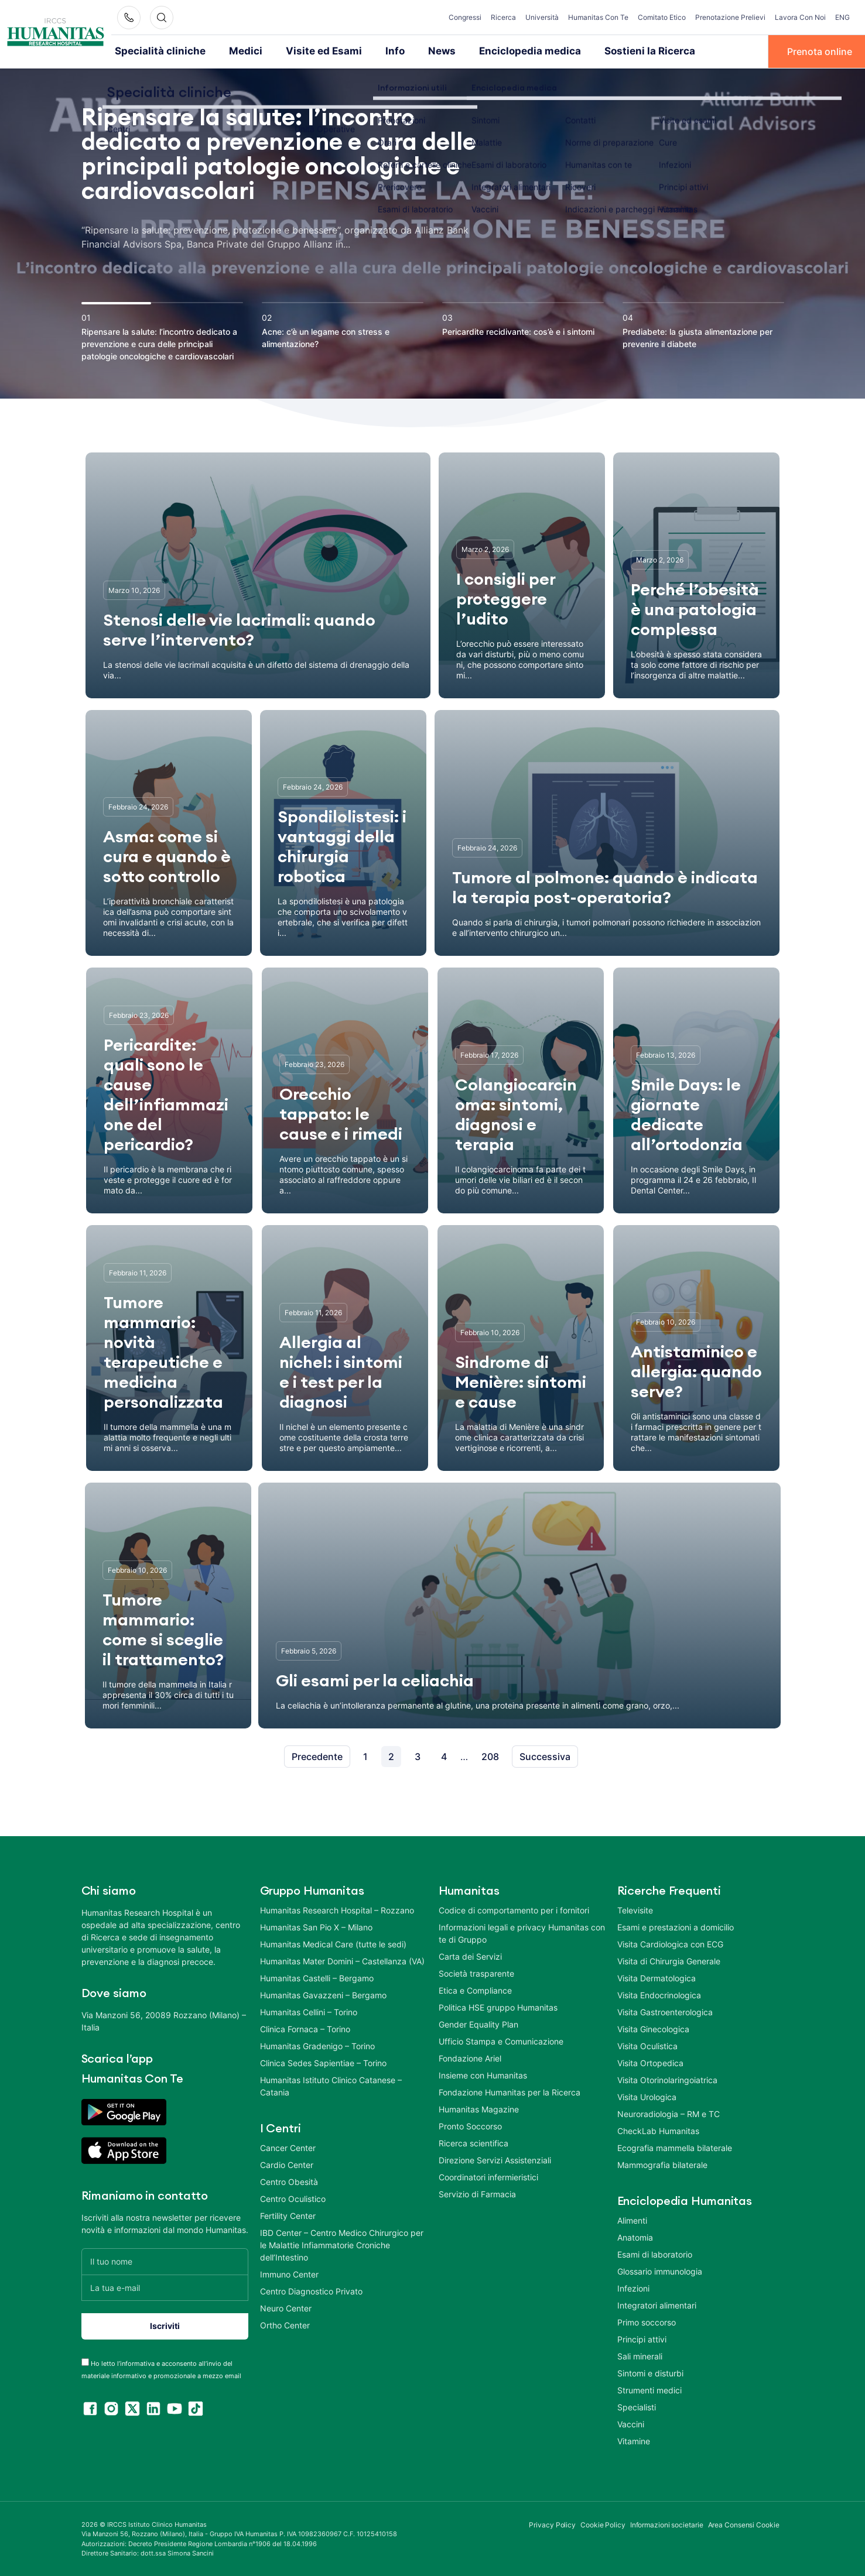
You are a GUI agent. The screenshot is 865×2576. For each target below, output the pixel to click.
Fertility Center (288, 2215)
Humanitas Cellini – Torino (308, 2011)
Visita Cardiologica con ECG (670, 1943)
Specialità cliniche (155, 51)
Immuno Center (289, 2273)
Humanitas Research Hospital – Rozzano (337, 1909)
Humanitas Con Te (598, 17)
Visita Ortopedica (650, 2062)
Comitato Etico (662, 17)
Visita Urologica (646, 2096)
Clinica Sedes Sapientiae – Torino (323, 2062)
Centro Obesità (289, 2181)
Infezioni (633, 2287)
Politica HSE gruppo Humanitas (498, 2006)
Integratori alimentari (656, 2304)
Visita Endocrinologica (659, 1994)
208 (490, 1755)
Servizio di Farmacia (477, 2193)
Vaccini (630, 2423)
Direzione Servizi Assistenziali (495, 2159)
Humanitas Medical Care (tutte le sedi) (333, 1943)
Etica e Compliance (475, 1989)
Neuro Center (286, 2307)
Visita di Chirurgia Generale (668, 1960)
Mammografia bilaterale (662, 2164)
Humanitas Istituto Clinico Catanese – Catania (331, 2085)
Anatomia (635, 2236)
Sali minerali (639, 2355)
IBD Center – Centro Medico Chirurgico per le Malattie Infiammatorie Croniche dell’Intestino (341, 2244)
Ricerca (503, 17)
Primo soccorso (646, 2321)
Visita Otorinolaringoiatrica (667, 2079)
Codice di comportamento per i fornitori (514, 1909)
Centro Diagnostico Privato (311, 2290)
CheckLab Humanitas (658, 2130)
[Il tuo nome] (164, 2260)
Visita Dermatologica (656, 1977)
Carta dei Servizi (470, 1955)
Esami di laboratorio (654, 2253)
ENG (842, 17)
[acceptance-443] (85, 2361)
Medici (233, 51)
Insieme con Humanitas (483, 2074)
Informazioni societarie (666, 2523)
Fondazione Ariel (470, 2057)
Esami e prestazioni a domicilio (675, 1926)
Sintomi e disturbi (650, 2372)
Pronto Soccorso (470, 2125)
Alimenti (632, 2219)
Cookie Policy (602, 2523)
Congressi (465, 17)
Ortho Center (285, 2324)
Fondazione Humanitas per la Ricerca (509, 2091)
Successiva (544, 1755)
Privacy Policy (552, 2523)
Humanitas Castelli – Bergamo (317, 1977)
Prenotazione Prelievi (730, 17)
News (416, 51)
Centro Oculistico (293, 2198)
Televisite (635, 1909)
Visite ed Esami (305, 51)
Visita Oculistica (647, 2045)
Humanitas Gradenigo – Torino (317, 2045)
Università (542, 17)
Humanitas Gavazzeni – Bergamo (323, 1994)
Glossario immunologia (659, 2270)
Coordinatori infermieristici (488, 2176)
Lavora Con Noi (800, 17)
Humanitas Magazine (479, 2108)
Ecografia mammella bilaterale (674, 2147)
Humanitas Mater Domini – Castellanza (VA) (342, 1960)
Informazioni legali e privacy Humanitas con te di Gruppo (522, 1932)
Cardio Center (286, 2164)
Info (371, 51)
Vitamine (633, 2440)
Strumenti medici (649, 2389)
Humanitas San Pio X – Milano (316, 1926)
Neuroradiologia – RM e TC (668, 2113)
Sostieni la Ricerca (608, 51)
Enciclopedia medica (498, 51)
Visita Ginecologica (653, 2028)
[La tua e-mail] (164, 2286)
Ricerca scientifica (473, 2142)
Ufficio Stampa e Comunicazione (501, 2040)
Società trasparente (476, 1972)
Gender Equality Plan (478, 2023)
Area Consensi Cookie (743, 2523)
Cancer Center (288, 2147)
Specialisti (636, 2406)
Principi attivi (641, 2338)
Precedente (317, 1755)
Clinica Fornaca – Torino (305, 2028)
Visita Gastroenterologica (665, 2011)
